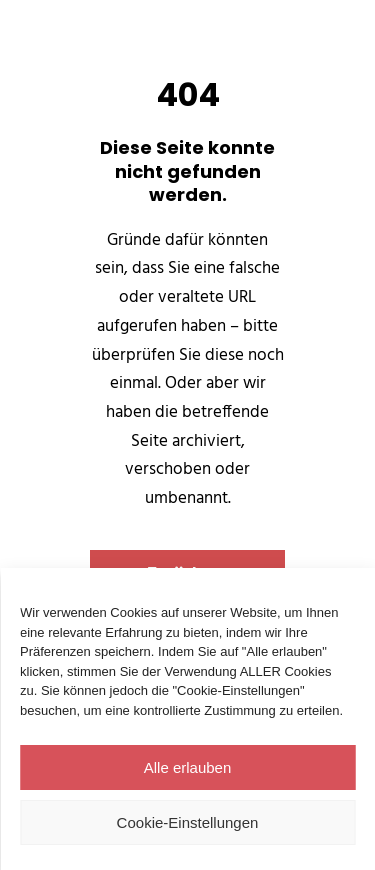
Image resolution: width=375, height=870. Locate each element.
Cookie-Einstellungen (188, 822)
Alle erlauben (188, 767)
